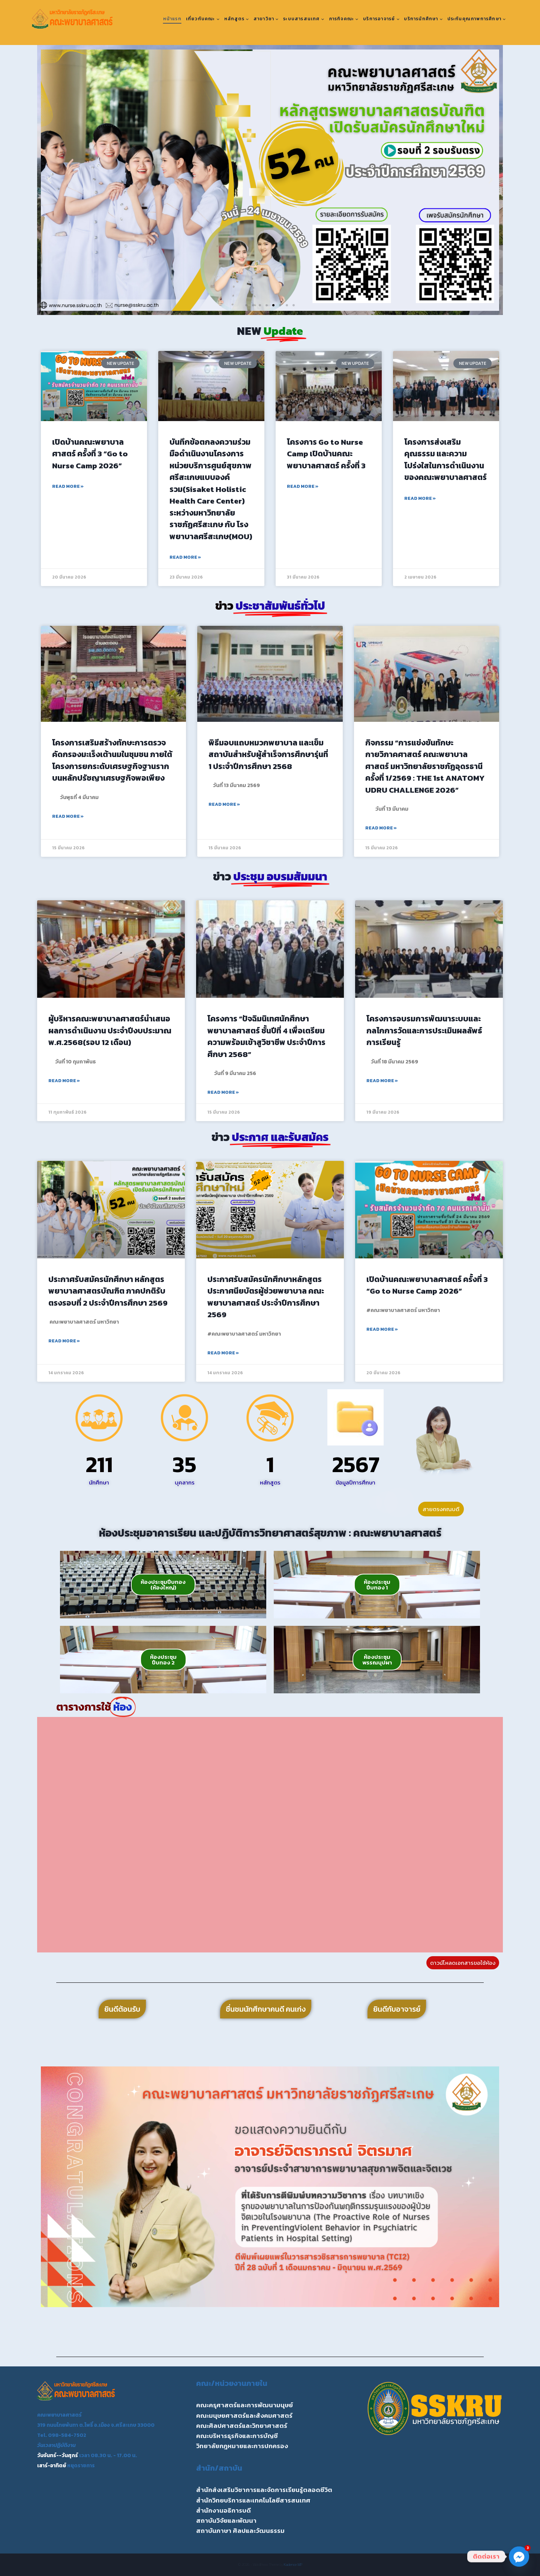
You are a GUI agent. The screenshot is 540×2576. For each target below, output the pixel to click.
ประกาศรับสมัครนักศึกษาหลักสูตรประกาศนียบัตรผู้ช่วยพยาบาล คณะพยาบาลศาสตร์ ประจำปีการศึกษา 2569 (265, 1297)
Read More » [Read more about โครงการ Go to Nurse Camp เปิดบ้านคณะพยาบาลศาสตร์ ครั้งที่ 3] (302, 486)
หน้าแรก (172, 18)
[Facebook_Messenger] (519, 2556)
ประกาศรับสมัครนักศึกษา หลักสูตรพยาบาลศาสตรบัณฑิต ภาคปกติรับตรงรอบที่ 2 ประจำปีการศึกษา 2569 (108, 1291)
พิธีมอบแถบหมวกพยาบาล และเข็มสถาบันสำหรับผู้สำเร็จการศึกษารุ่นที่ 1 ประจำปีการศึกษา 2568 (268, 754)
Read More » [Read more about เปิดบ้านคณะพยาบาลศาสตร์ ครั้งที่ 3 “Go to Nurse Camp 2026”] (68, 486)
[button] (49, 180)
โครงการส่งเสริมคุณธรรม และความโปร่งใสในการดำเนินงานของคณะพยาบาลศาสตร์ (445, 459)
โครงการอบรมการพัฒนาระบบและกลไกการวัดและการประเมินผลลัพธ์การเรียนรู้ (424, 1030)
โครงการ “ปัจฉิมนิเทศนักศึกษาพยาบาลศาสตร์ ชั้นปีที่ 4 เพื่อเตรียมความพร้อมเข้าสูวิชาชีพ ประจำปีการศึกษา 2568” (266, 1036)
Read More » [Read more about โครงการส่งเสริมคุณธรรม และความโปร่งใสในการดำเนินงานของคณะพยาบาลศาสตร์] (420, 498)
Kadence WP (293, 2564)
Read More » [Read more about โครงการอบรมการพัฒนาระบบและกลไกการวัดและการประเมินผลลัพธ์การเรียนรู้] (382, 1080)
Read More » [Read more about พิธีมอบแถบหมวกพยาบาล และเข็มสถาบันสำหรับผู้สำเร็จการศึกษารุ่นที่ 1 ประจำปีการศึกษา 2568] (224, 804)
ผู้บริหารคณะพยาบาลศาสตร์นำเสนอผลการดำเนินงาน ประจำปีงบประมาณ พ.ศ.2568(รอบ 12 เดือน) (109, 1030)
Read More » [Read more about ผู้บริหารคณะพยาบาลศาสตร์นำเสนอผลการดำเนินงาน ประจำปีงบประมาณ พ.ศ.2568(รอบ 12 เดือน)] (64, 1080)
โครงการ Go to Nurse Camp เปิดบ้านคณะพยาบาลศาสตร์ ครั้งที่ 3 (326, 453)
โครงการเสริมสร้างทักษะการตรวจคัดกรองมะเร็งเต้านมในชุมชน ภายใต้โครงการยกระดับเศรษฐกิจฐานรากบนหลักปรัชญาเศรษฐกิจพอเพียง (112, 760)
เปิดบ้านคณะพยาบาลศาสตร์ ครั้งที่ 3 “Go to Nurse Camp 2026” (90, 453)
